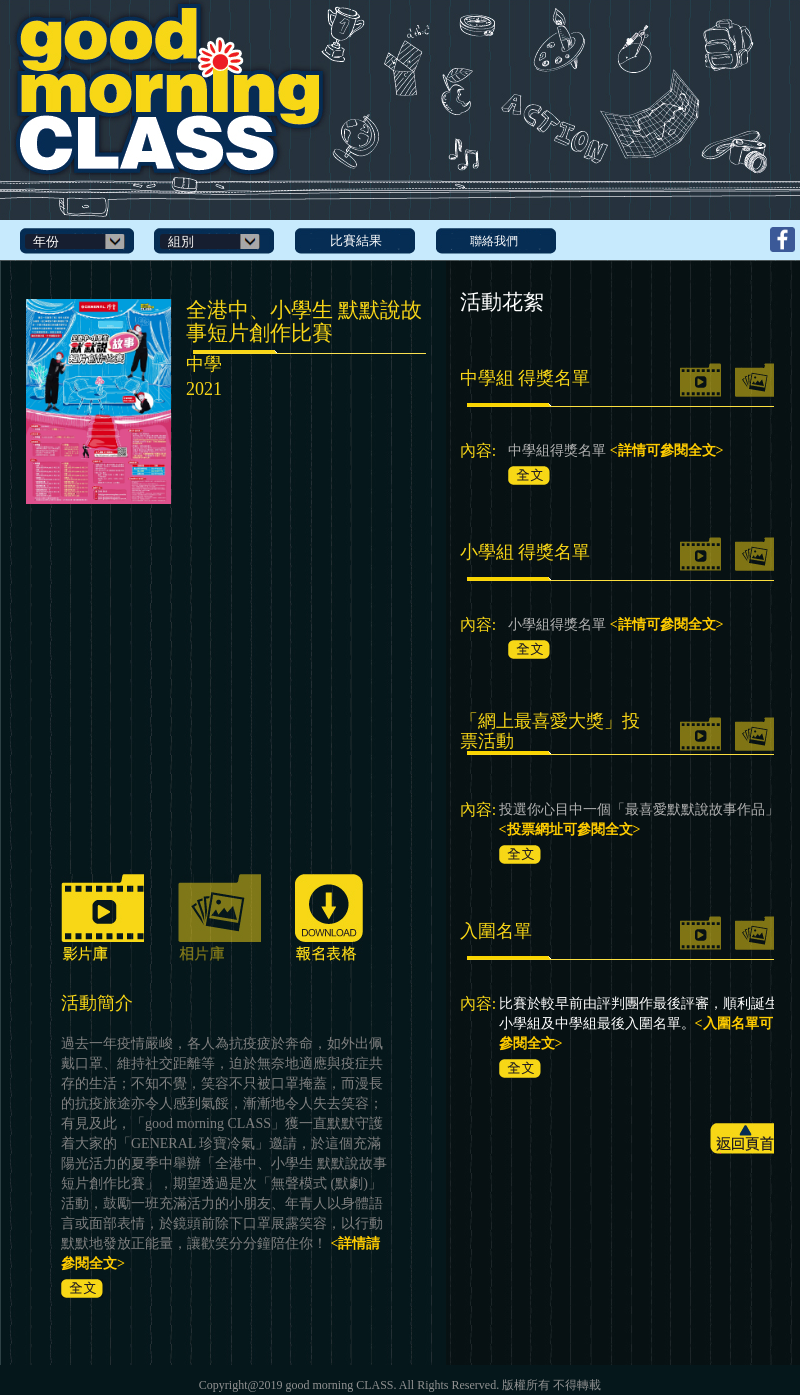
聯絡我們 (494, 241)
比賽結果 (356, 240)
